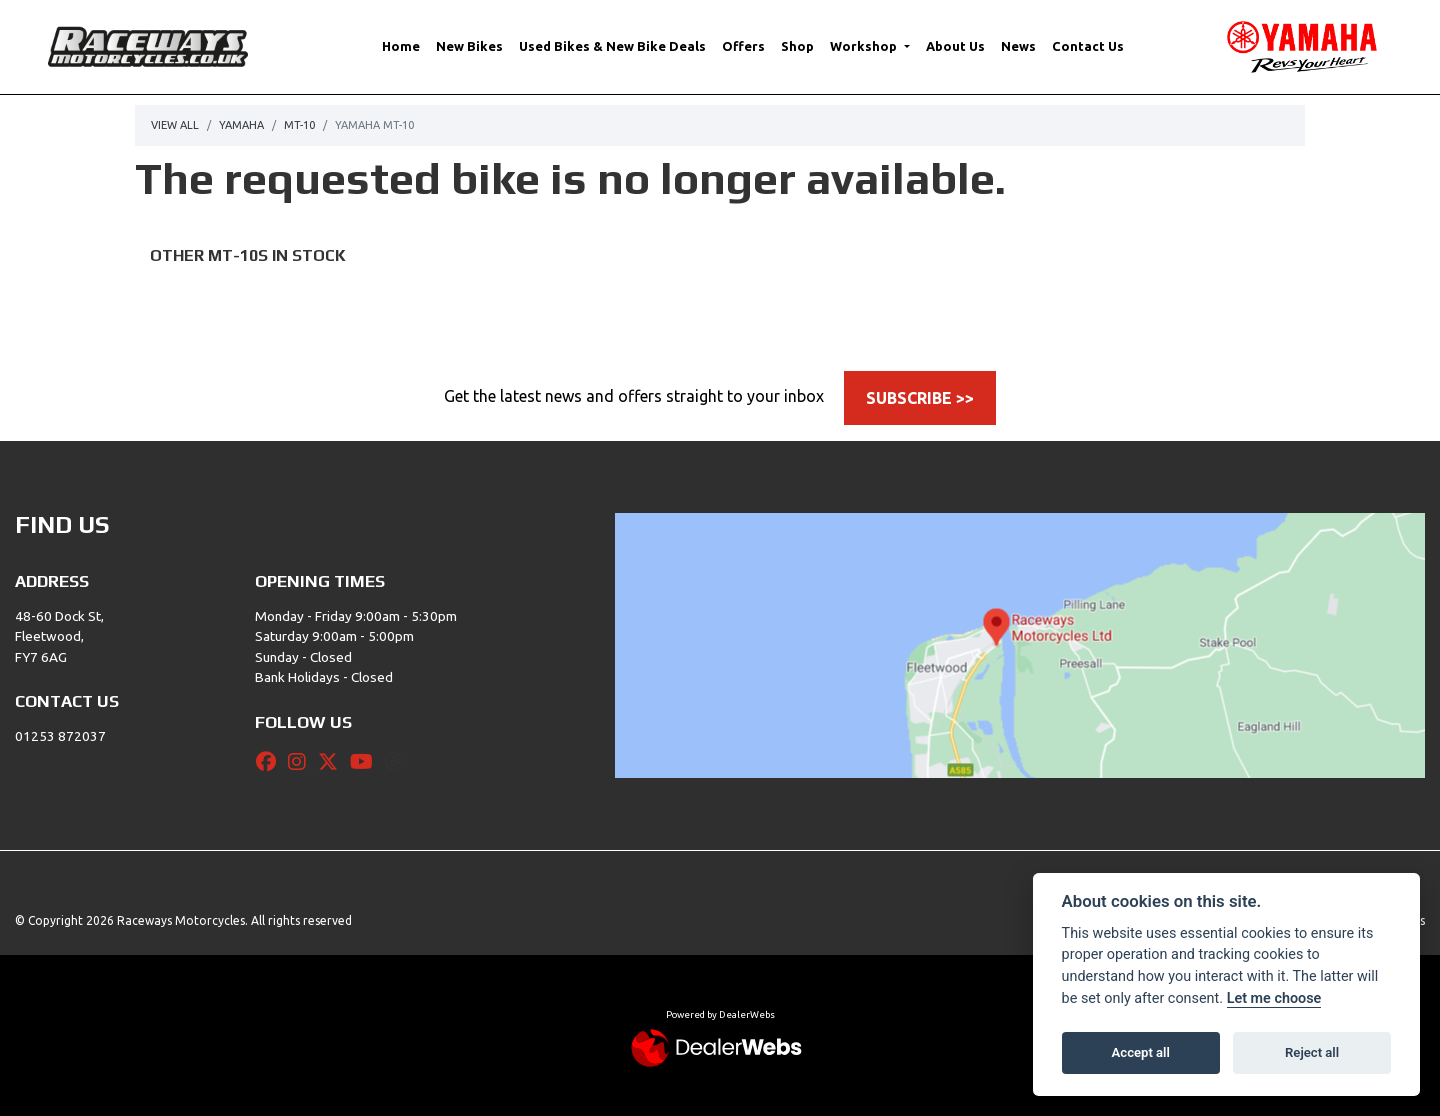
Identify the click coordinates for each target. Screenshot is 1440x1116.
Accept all (1141, 1052)
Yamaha (241, 125)
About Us (955, 46)
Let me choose (1274, 998)
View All (175, 125)
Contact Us (1088, 46)
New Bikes (469, 46)
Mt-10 (299, 125)
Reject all (1312, 1052)
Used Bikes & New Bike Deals (612, 46)
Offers (743, 46)
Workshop (865, 46)
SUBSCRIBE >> (920, 398)
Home (401, 46)
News (1018, 46)
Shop (797, 46)
